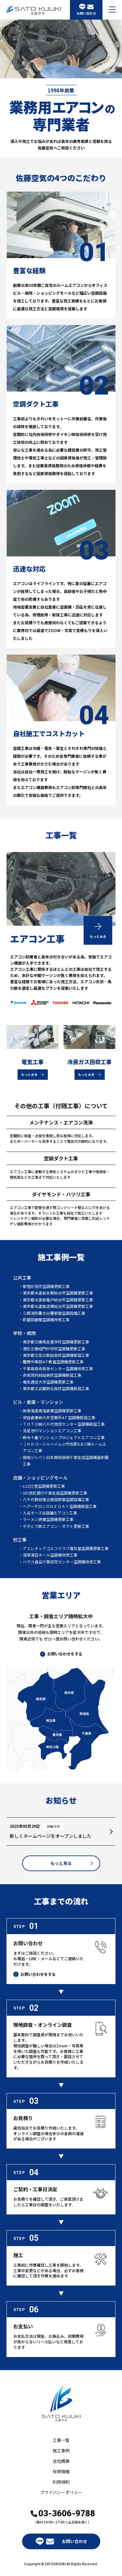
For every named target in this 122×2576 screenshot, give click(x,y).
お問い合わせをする (64, 1653)
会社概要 (61, 2461)
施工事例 (61, 2450)
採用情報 (61, 2471)
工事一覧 (61, 2440)
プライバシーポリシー (61, 2492)
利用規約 (61, 2482)
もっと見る (61, 1863)
